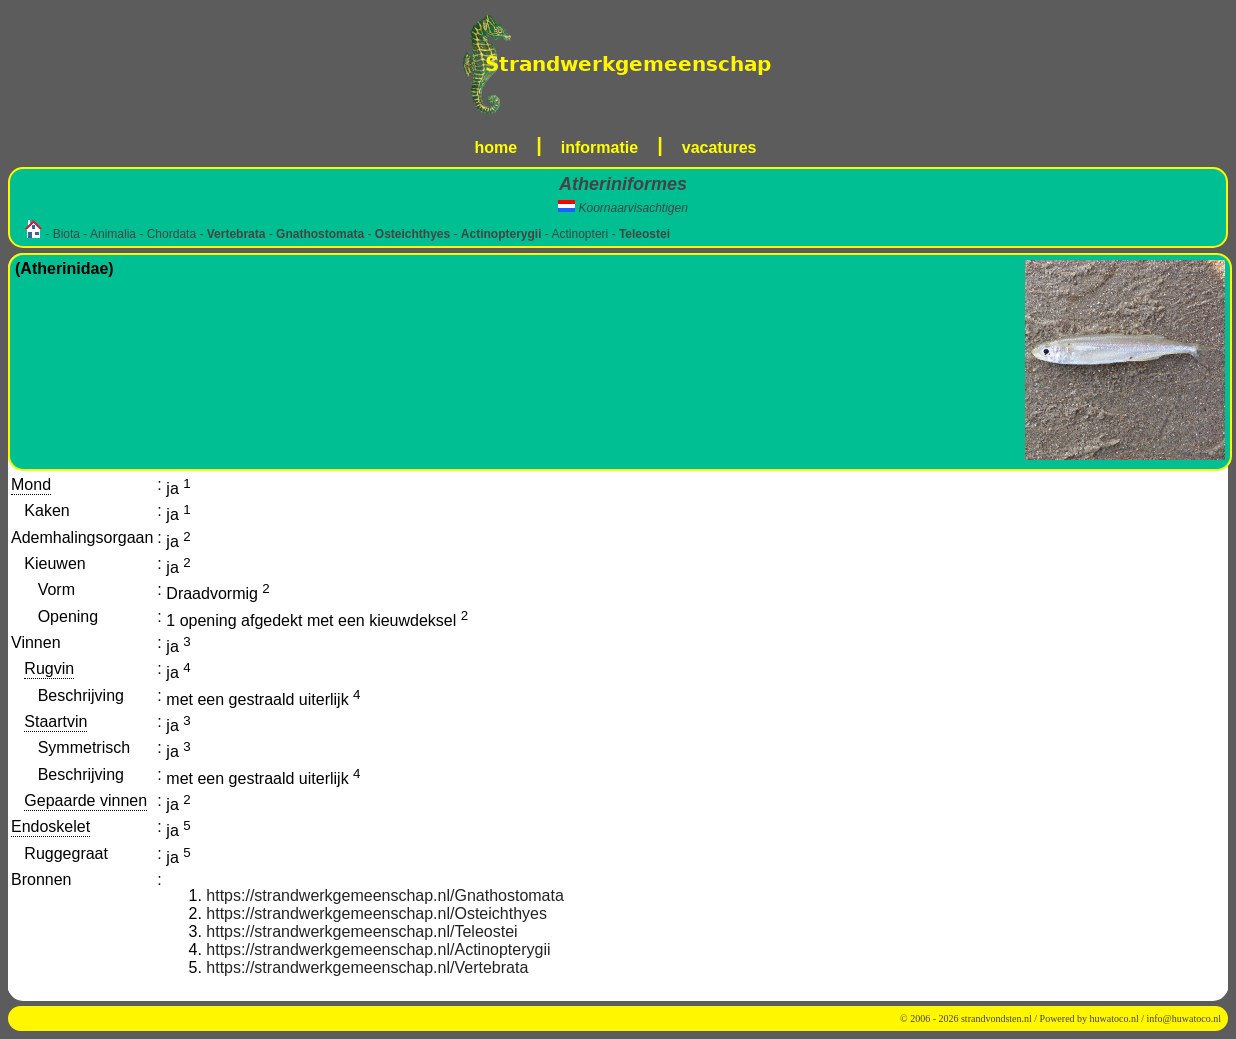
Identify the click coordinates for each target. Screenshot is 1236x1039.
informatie (599, 147)
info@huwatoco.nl (1184, 1018)
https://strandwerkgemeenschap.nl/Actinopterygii (378, 949)
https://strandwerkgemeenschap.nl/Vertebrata (367, 967)
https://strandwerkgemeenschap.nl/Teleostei (361, 931)
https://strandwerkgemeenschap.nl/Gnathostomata (385, 895)
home (496, 147)
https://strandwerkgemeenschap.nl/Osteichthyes (376, 913)
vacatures (719, 147)
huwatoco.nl (1114, 1018)
